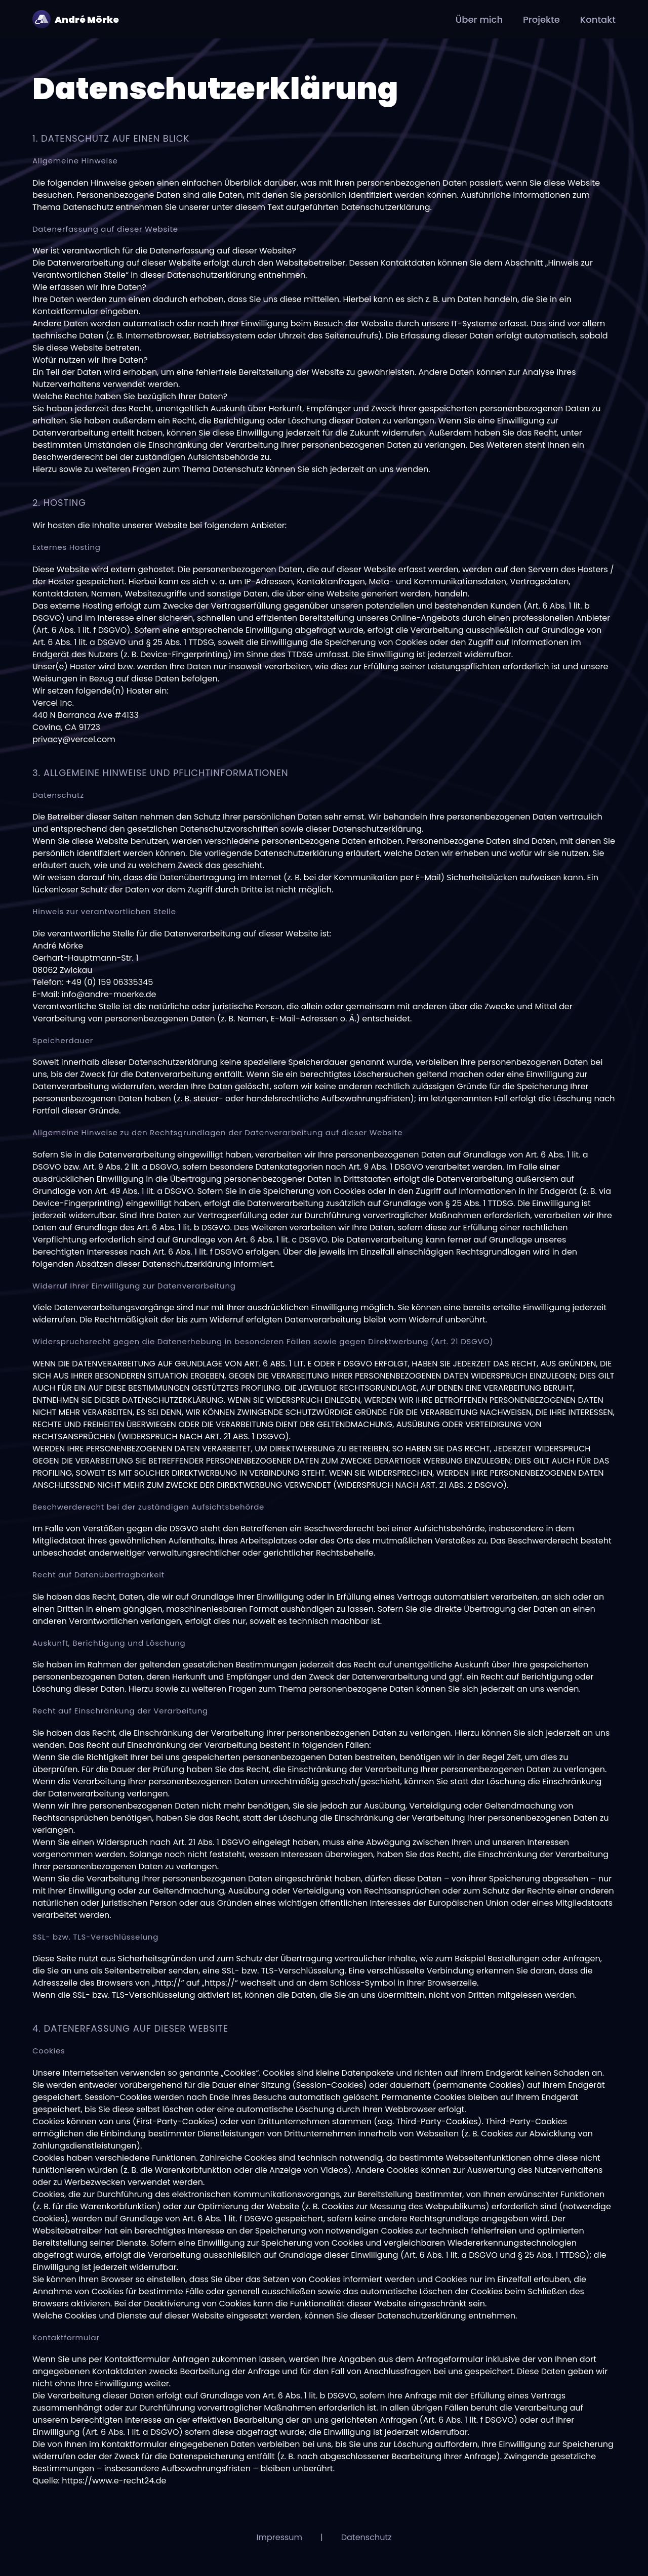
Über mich (479, 19)
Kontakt (598, 19)
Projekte (541, 19)
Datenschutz (366, 2537)
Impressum (280, 2537)
